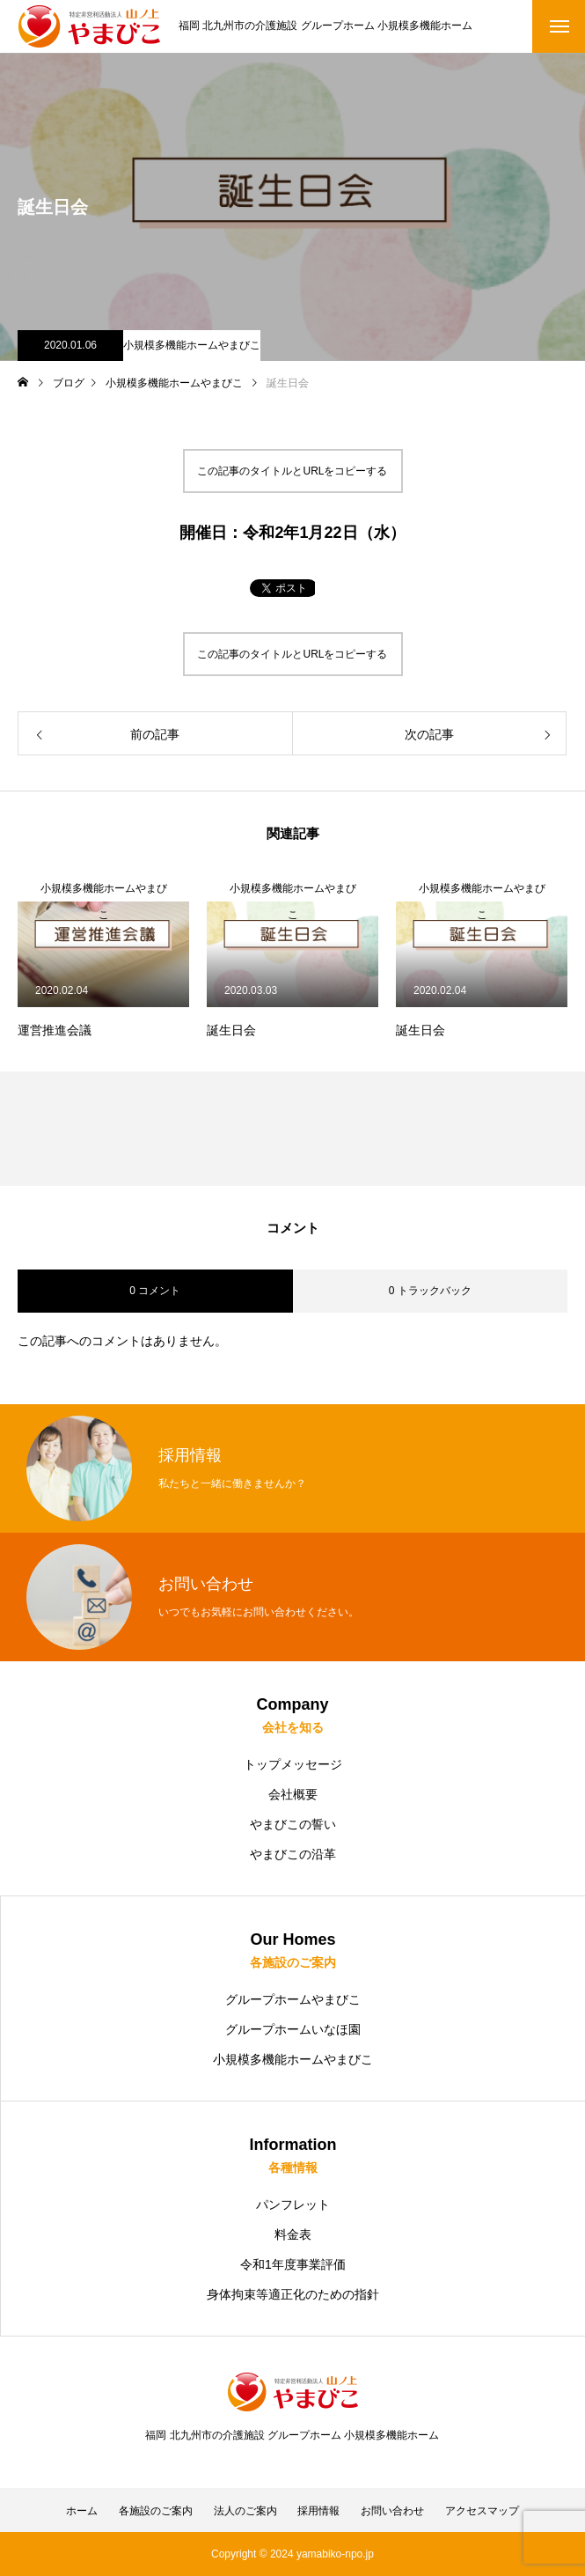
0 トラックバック (430, 1290)
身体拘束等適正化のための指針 (293, 2294)
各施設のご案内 (156, 2511)
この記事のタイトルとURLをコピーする (292, 471)
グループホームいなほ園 (293, 2029)
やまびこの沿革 (293, 1854)
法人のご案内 (245, 2511)
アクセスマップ (482, 2511)
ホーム (82, 2511)
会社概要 (293, 1794)
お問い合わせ (392, 2511)
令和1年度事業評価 (293, 2264)
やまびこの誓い (293, 1824)
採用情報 (318, 2511)
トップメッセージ (293, 1764)
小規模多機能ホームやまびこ (191, 345)
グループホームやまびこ (293, 1999)
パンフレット (293, 2204)
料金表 (292, 2234)
